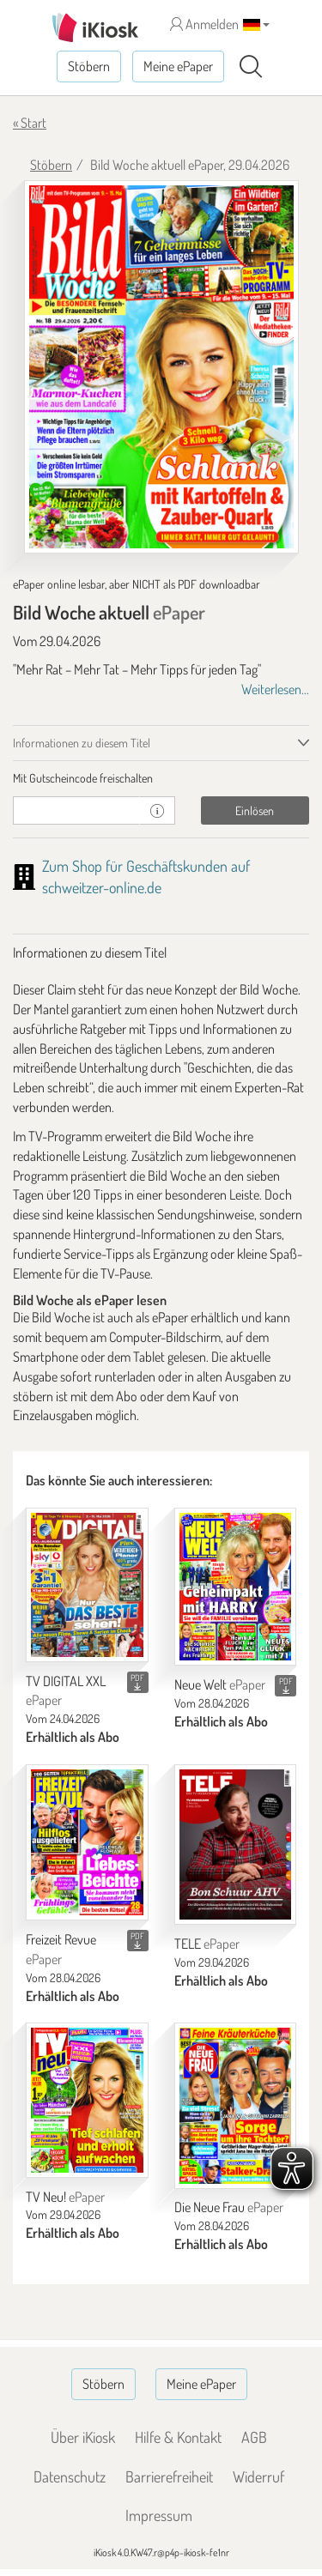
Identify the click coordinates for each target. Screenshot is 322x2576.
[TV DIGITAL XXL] (87, 1585)
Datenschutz (69, 2476)
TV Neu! (65, 2196)
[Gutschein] (76, 810)
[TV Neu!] (87, 2100)
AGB (254, 2437)
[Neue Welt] (235, 1587)
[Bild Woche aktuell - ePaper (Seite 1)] (161, 367)
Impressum (158, 2515)
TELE (207, 1943)
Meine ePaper (178, 66)
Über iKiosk (83, 2437)
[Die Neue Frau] (235, 2105)
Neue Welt (219, 1684)
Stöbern (89, 66)
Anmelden (204, 24)
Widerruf (258, 2476)
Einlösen (254, 810)
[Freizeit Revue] (87, 1842)
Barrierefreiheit (169, 2476)
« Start (29, 122)
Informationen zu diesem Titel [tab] (81, 742)
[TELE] (235, 1844)
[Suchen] (250, 66)
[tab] (161, 778)
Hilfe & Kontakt (178, 2437)
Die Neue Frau (228, 2207)
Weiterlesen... (275, 689)
